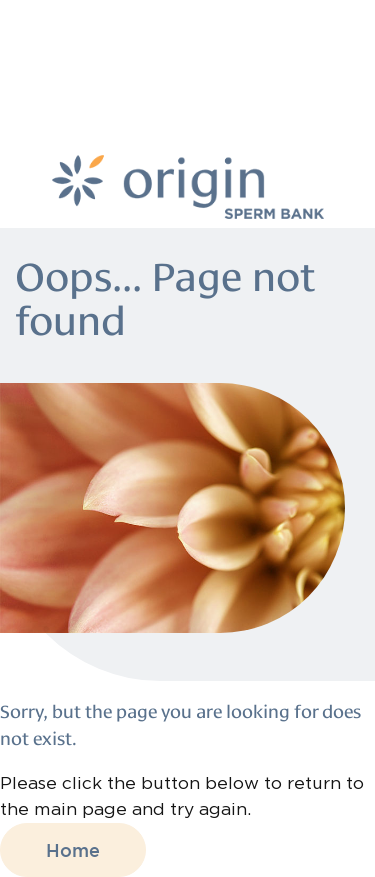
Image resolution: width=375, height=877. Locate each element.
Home (73, 850)
